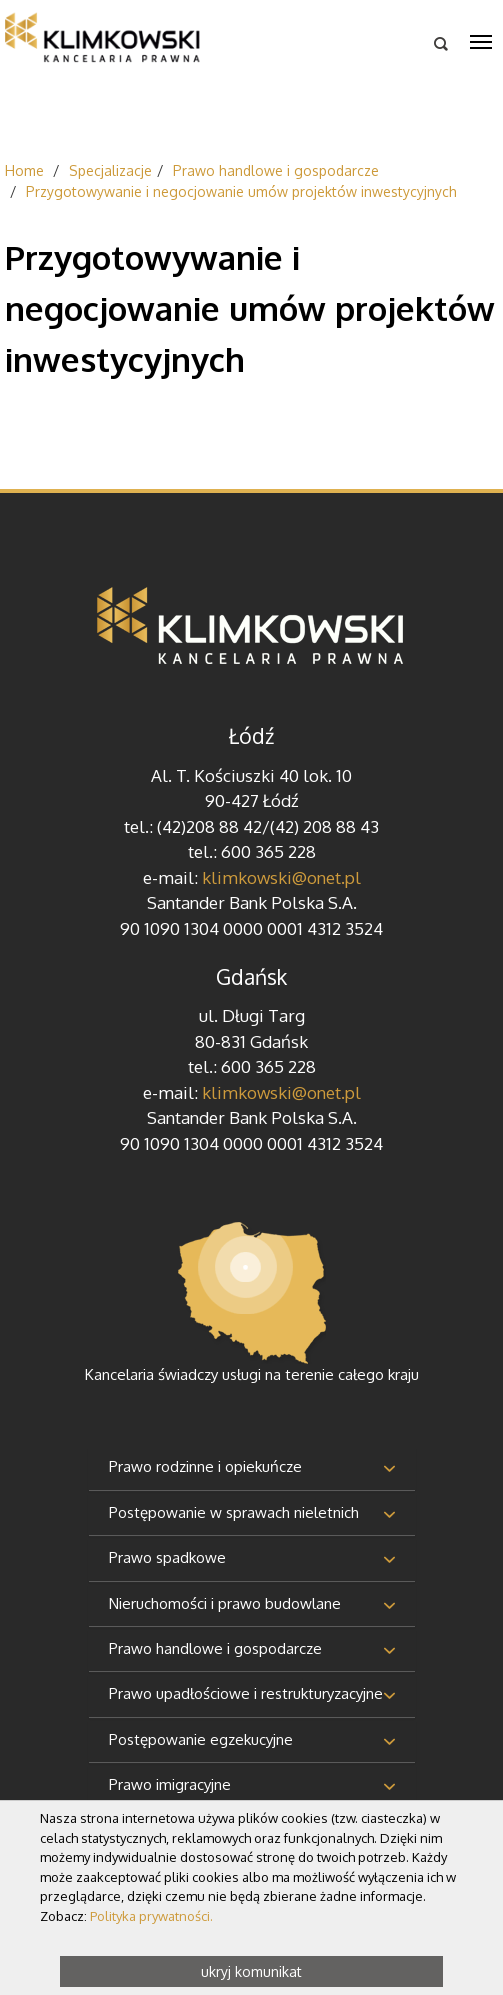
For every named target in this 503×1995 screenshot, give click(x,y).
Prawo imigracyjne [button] (170, 1784)
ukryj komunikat (251, 1971)
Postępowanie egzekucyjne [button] (201, 1739)
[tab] (252, 1468)
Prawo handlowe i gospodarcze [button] (215, 1648)
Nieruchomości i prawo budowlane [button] (225, 1603)
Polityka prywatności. (151, 1916)
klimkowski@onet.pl (281, 877)
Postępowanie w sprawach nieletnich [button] (234, 1512)
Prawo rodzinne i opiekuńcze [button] (205, 1466)
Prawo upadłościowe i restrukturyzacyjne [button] (246, 1693)
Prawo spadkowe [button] (167, 1557)
